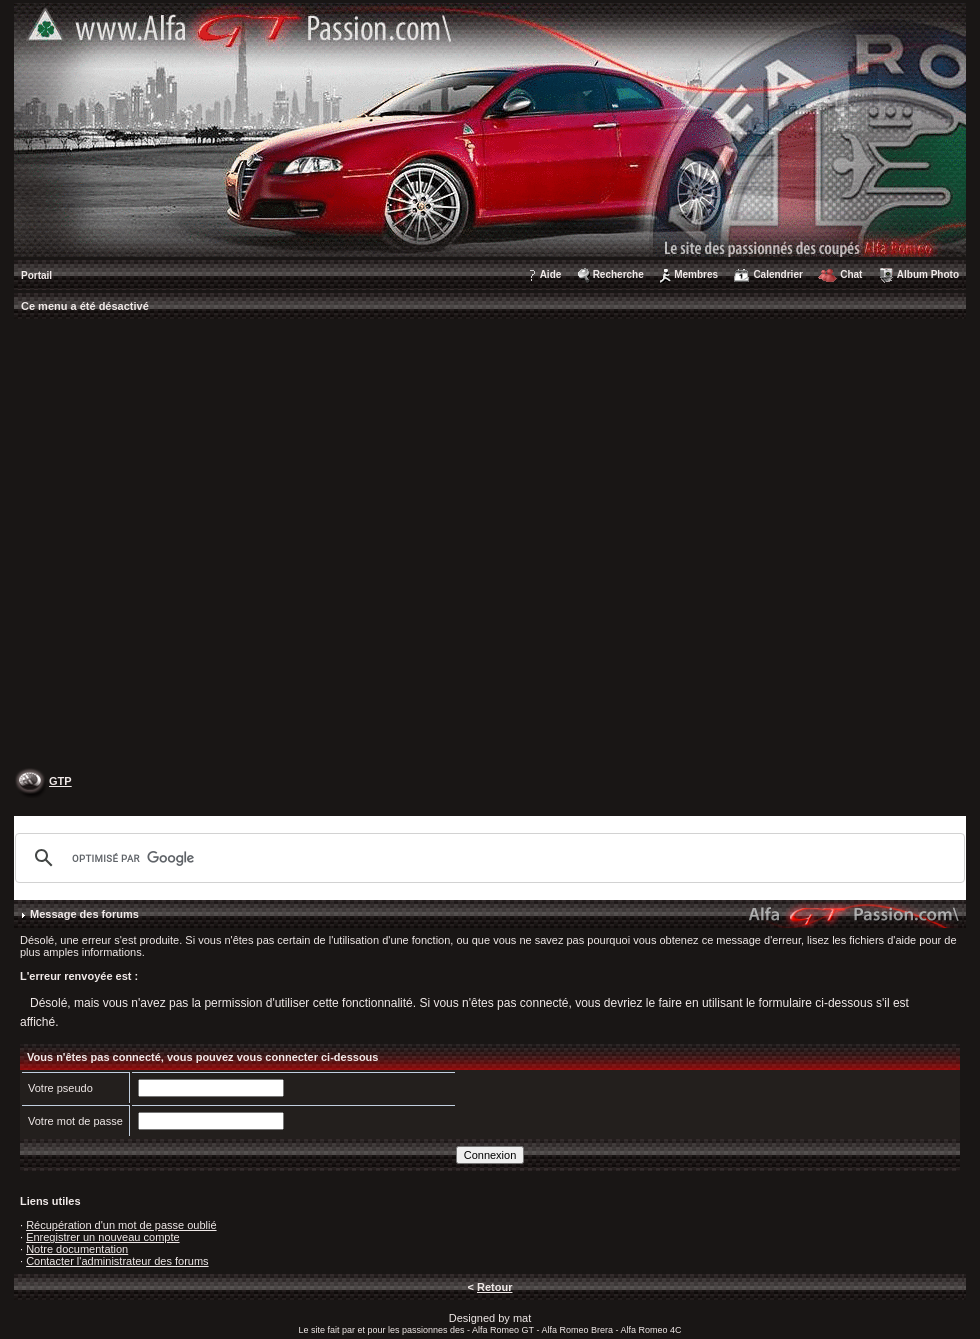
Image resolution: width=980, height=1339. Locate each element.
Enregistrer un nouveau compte (102, 1237)
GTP (60, 781)
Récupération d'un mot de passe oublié (121, 1225)
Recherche (618, 274)
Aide (551, 274)
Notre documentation (77, 1249)
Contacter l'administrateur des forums (117, 1261)
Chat (851, 274)
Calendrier (777, 274)
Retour (494, 1287)
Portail (36, 275)
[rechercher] (487, 858)
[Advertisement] (214, 545)
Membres (696, 274)
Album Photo (928, 274)
